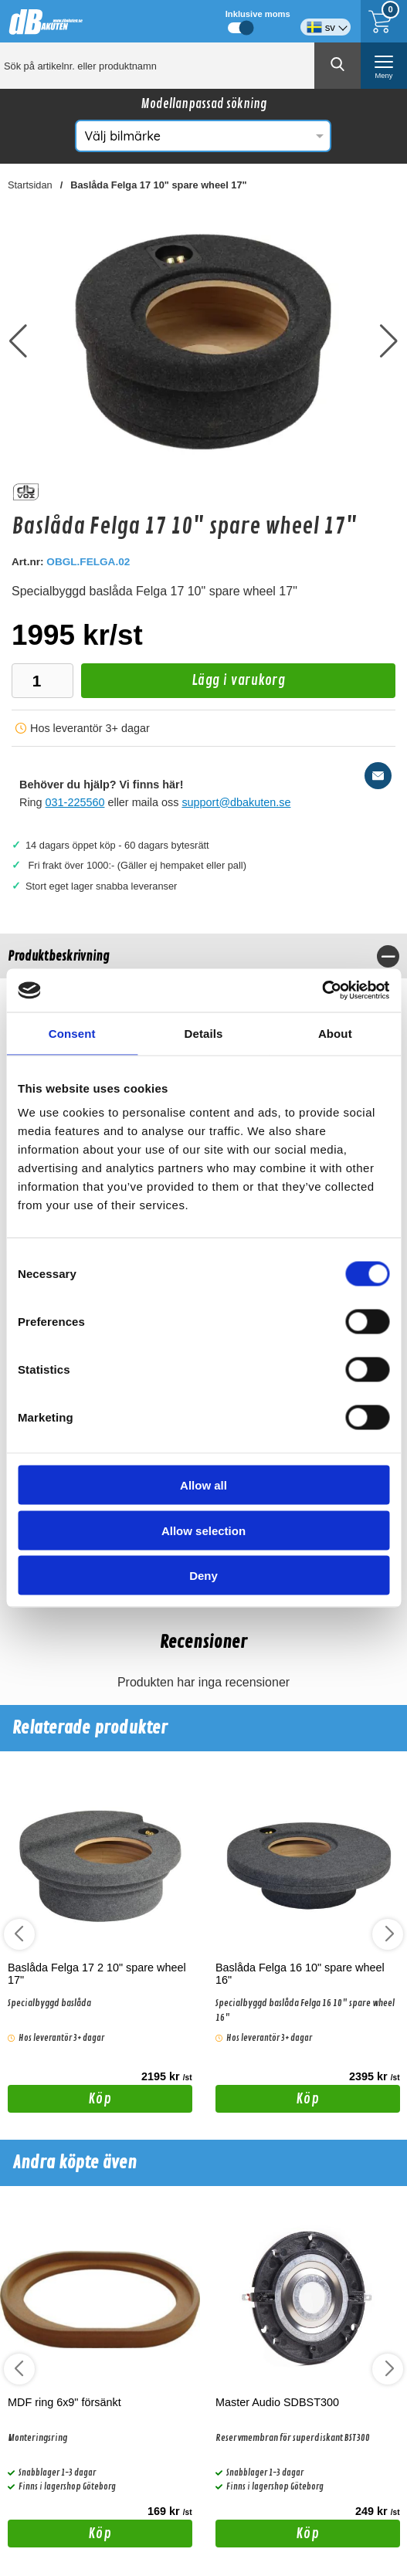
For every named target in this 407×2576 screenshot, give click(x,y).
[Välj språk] (325, 21)
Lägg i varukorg (183, 684)
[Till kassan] (384, 21)
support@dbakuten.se (235, 802)
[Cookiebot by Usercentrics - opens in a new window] (321, 991)
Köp (59, 2101)
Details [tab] (204, 1032)
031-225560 (75, 802)
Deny (203, 1575)
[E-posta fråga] (378, 775)
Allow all (203, 1485)
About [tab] (335, 1032)
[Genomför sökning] (337, 65)
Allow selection (203, 1530)
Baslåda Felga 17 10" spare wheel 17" (158, 185)
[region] (203, 956)
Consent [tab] (72, 1032)
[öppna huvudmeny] (384, 65)
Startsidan (30, 185)
